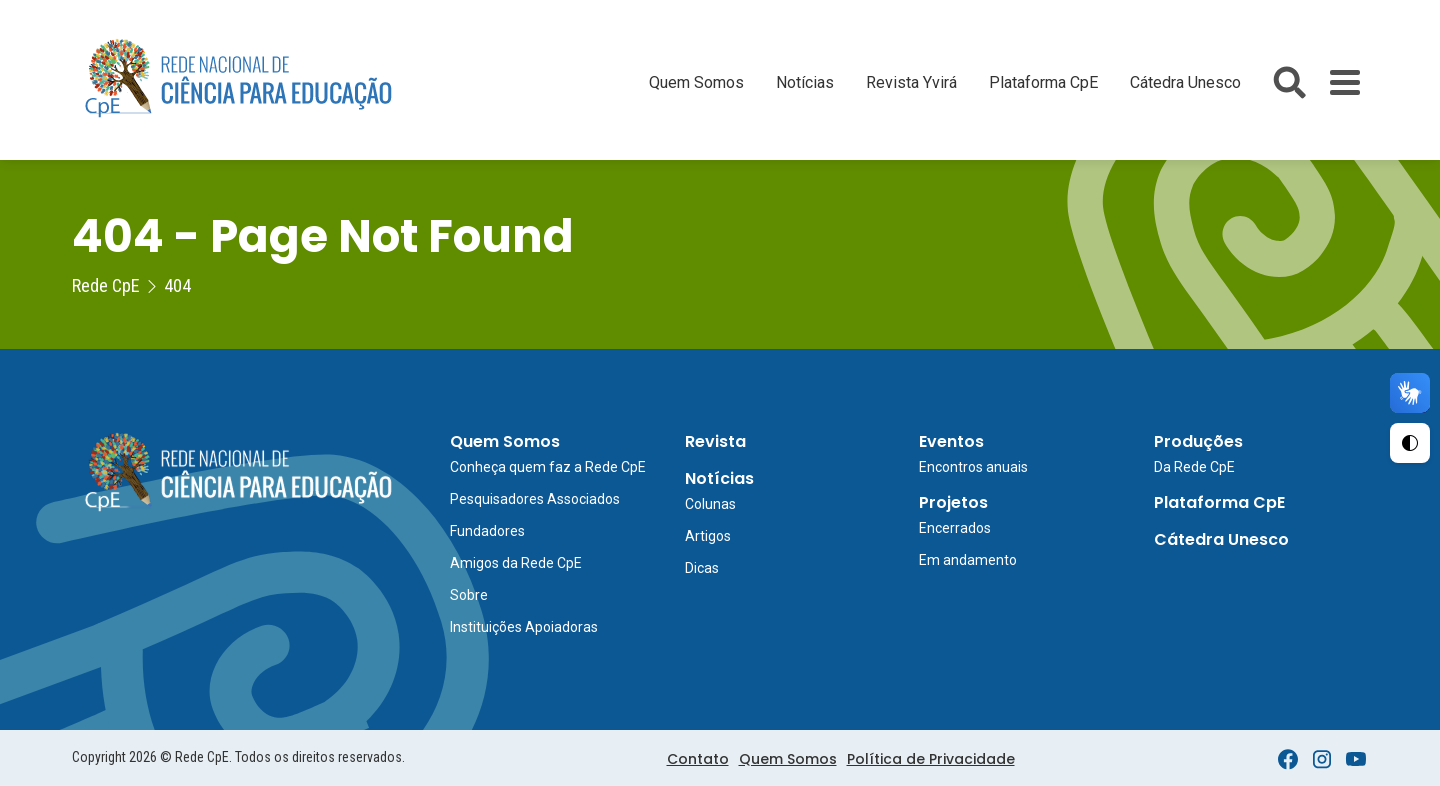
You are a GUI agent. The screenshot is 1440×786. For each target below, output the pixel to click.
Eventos (951, 441)
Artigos (708, 536)
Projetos (953, 502)
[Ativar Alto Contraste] (1410, 443)
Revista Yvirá (911, 82)
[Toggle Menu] (1345, 82)
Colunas (710, 504)
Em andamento (968, 560)
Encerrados (955, 528)
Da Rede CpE (1194, 467)
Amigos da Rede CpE (516, 563)
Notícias (805, 82)
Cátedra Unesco (1185, 82)
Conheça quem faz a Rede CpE (548, 467)
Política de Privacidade (931, 759)
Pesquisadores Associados (535, 499)
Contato (698, 759)
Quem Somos (696, 82)
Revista (715, 441)
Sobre (469, 595)
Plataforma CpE (1043, 82)
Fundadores (487, 531)
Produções (1198, 441)
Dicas (702, 568)
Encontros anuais (973, 467)
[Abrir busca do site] (1289, 82)
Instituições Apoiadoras (524, 627)
